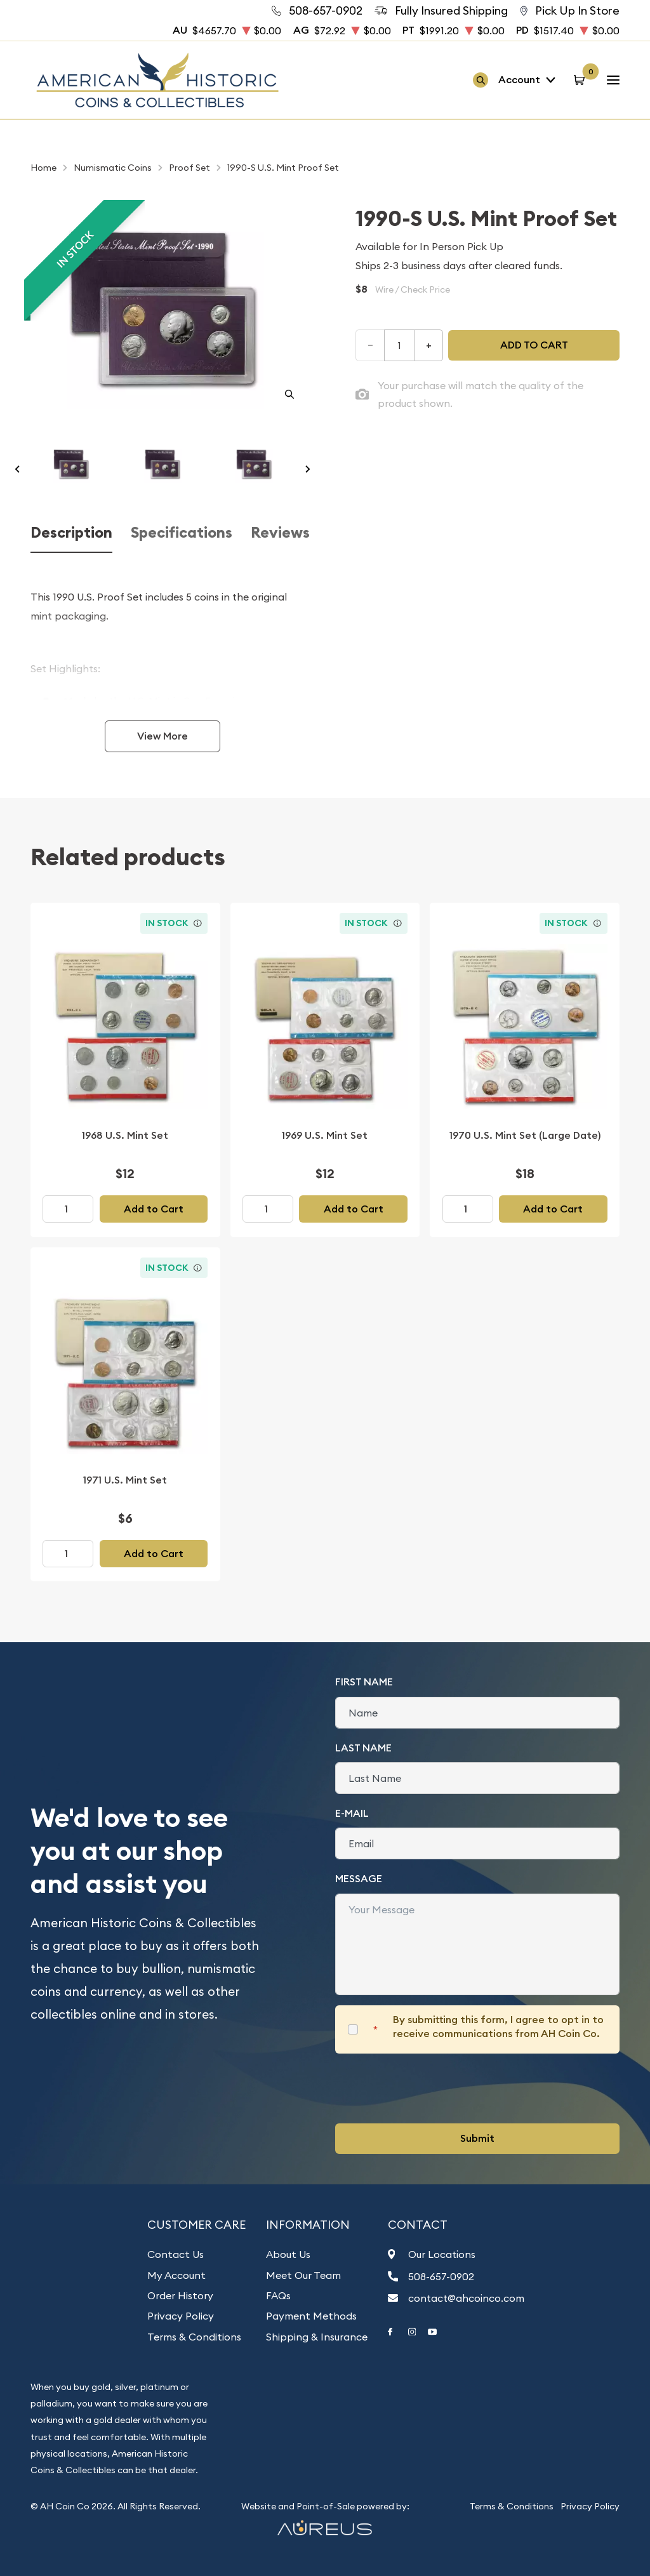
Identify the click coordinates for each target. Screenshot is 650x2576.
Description (71, 532)
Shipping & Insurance (317, 2336)
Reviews (280, 532)
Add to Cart (153, 1209)
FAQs (278, 2295)
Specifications (181, 532)
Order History (180, 2295)
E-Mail (352, 1813)
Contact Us (175, 2254)
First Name (364, 1682)
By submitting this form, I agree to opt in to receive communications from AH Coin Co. (498, 2026)
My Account (176, 2275)
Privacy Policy (180, 2315)
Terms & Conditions (194, 2336)
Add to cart (534, 345)
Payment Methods (311, 2315)
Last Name (363, 1748)
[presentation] (431, 2088)
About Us (288, 2254)
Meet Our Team (303, 2275)
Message (358, 1878)
